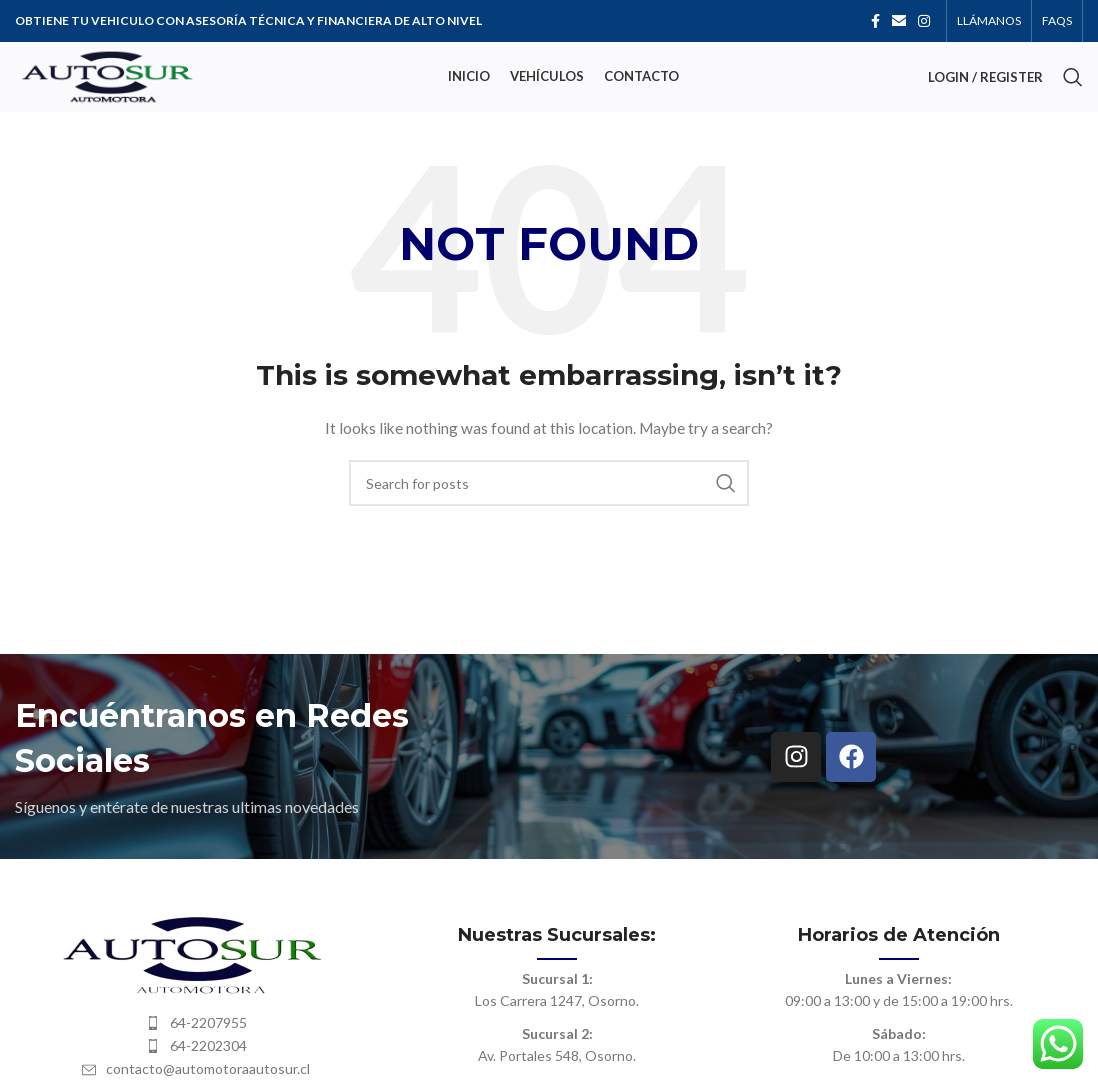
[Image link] (196, 952)
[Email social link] (899, 21)
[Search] (1073, 77)
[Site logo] (107, 75)
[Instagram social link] (924, 21)
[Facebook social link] (875, 21)
